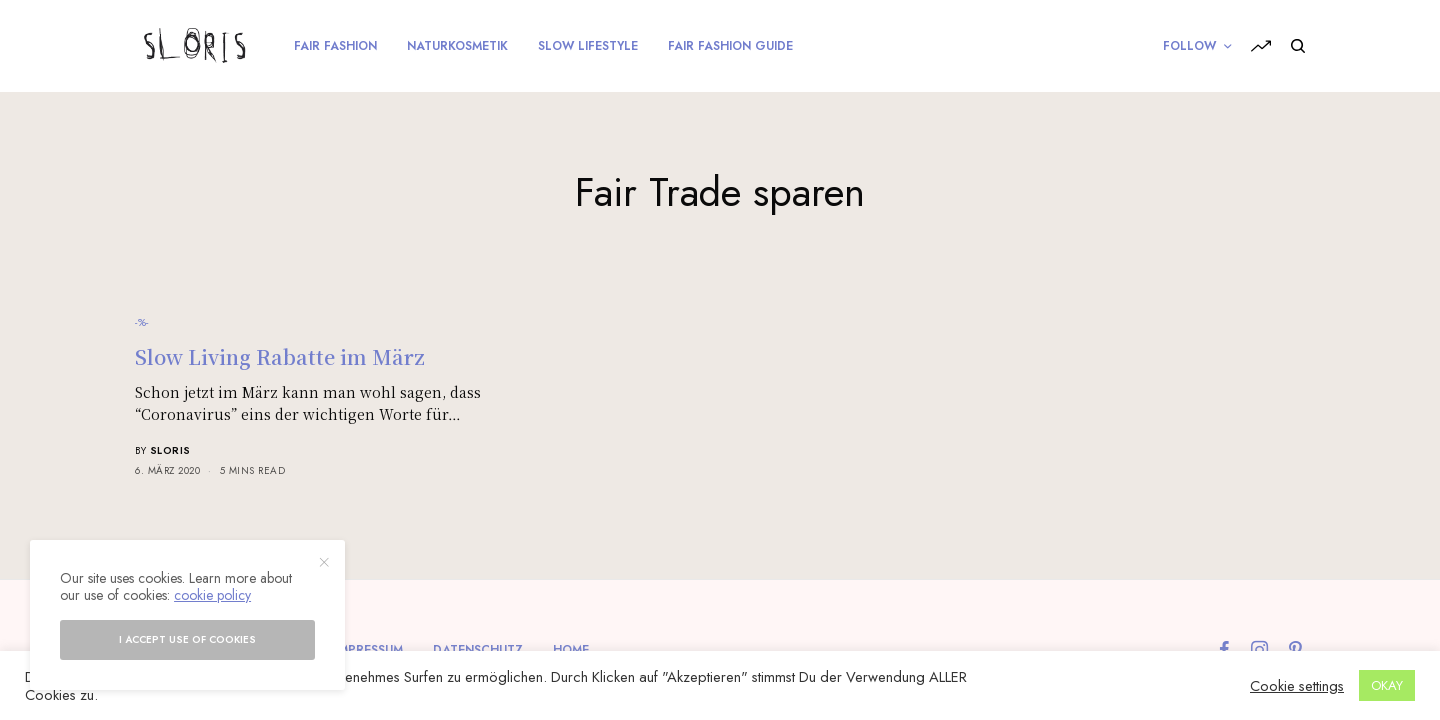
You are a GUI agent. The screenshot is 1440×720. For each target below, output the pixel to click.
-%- (142, 322)
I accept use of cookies (187, 639)
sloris (170, 450)
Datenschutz (478, 650)
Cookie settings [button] (1297, 686)
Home (571, 650)
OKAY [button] (1387, 685)
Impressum (369, 650)
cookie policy (212, 595)
